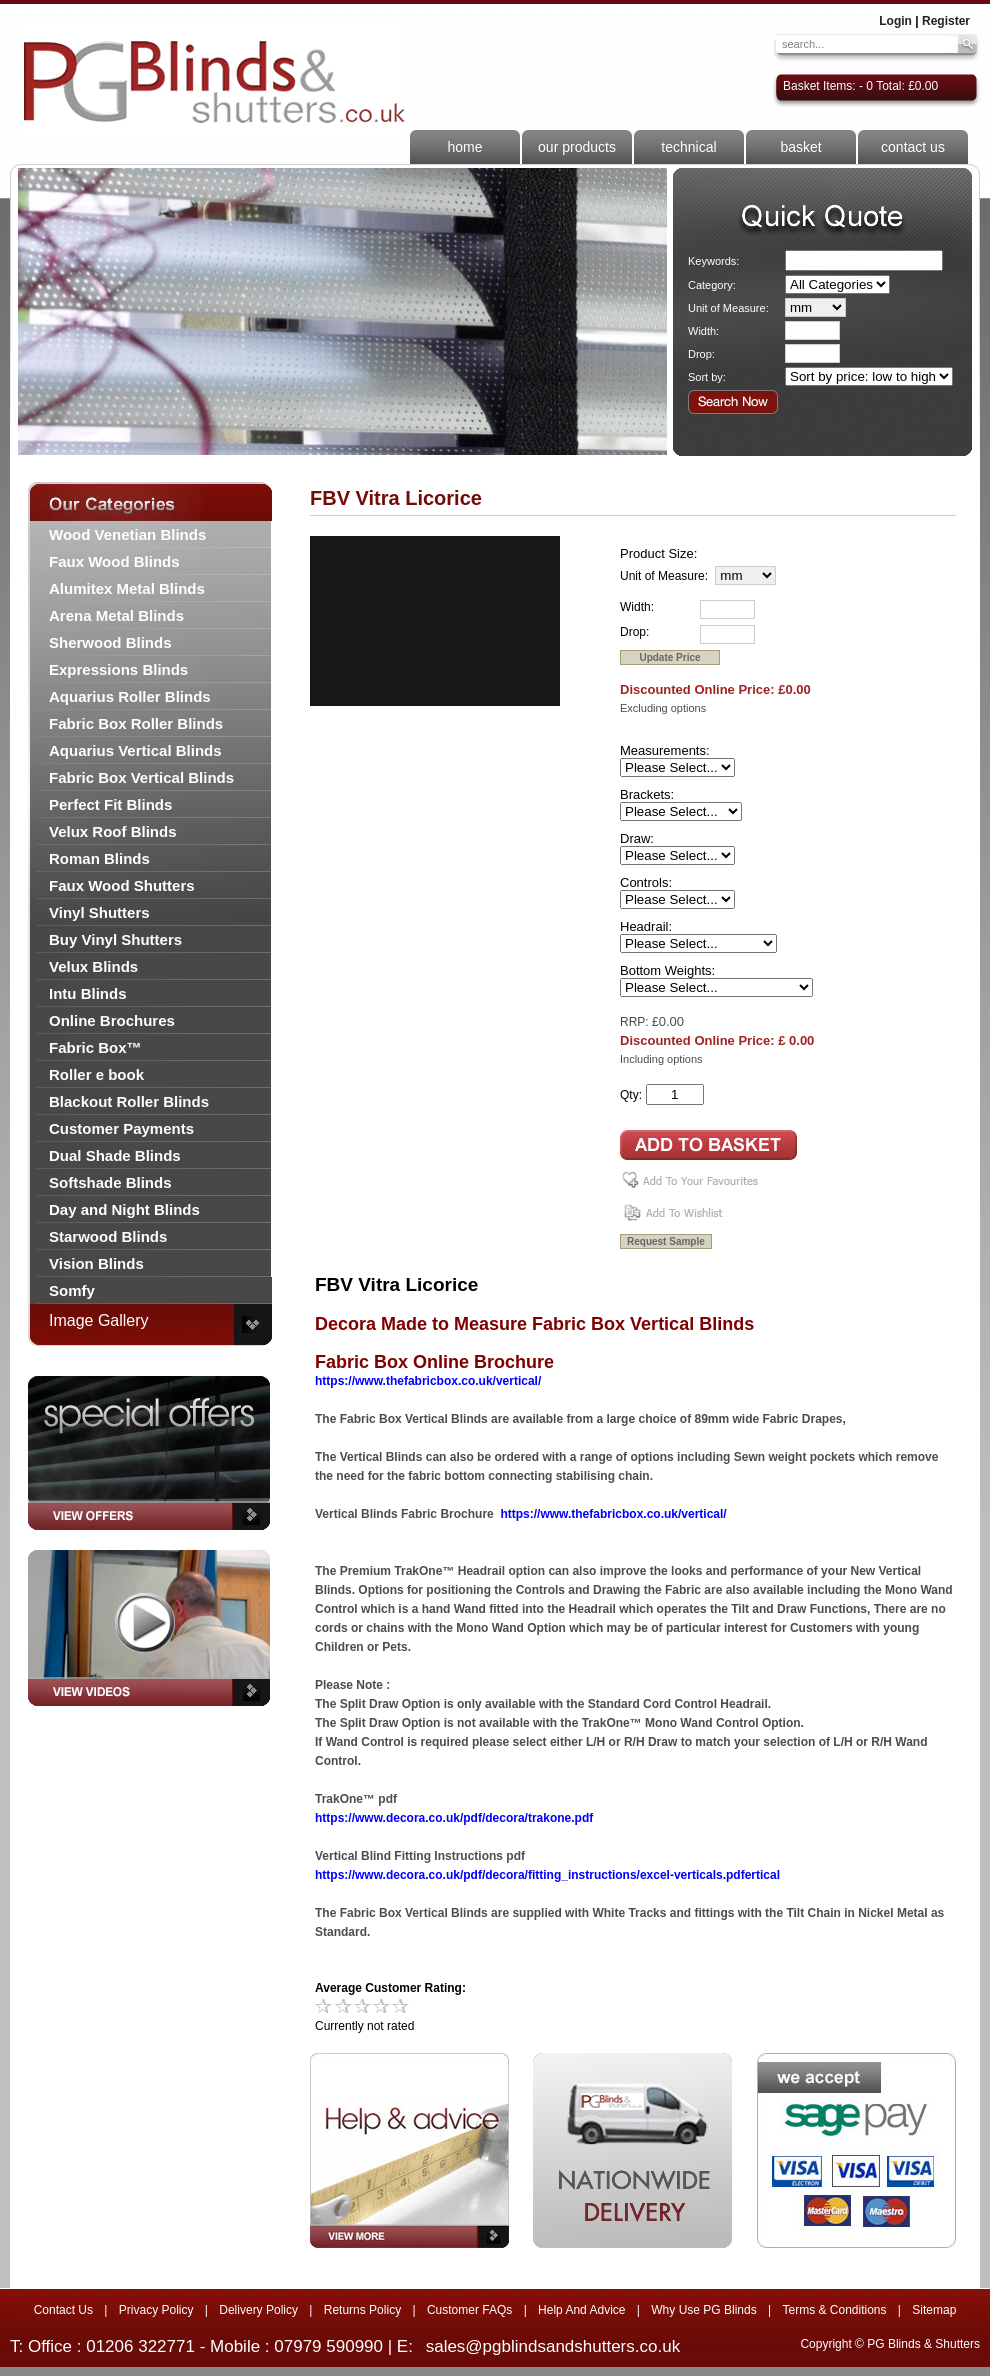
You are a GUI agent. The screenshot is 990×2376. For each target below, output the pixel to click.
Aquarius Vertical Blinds (135, 750)
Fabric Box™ (95, 1047)
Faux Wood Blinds (114, 561)
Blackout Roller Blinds (129, 1101)
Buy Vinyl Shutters (115, 939)
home (464, 147)
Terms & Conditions (834, 2310)
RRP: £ (639, 1022)
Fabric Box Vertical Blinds (141, 777)
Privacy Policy (156, 2310)
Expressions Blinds (118, 669)
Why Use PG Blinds (703, 2310)
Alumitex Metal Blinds (127, 588)
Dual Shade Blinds (115, 1155)
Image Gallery (99, 1320)
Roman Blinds (99, 858)
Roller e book (96, 1074)
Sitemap (934, 2310)
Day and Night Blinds (124, 1209)
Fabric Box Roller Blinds (136, 723)
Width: (703, 331)
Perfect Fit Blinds (110, 804)
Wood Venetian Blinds (127, 534)
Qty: (631, 1095)
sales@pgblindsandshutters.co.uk (553, 2346)
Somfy (72, 1290)
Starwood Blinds (108, 1236)
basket (800, 147)
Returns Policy (362, 2310)
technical (688, 147)
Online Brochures (112, 1020)
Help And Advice (581, 2310)
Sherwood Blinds (110, 642)
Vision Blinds (96, 1263)
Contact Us (63, 2310)
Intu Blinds (88, 993)
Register (946, 21)
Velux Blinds (93, 966)
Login (895, 21)
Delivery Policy (258, 2310)
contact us (913, 147)
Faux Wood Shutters (122, 885)
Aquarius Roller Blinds (130, 696)
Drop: (701, 354)
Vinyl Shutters (99, 912)
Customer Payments (121, 1128)
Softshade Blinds (110, 1182)
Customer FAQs (469, 2310)
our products (577, 147)
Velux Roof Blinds (113, 831)
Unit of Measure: (728, 308)
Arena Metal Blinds (116, 615)
